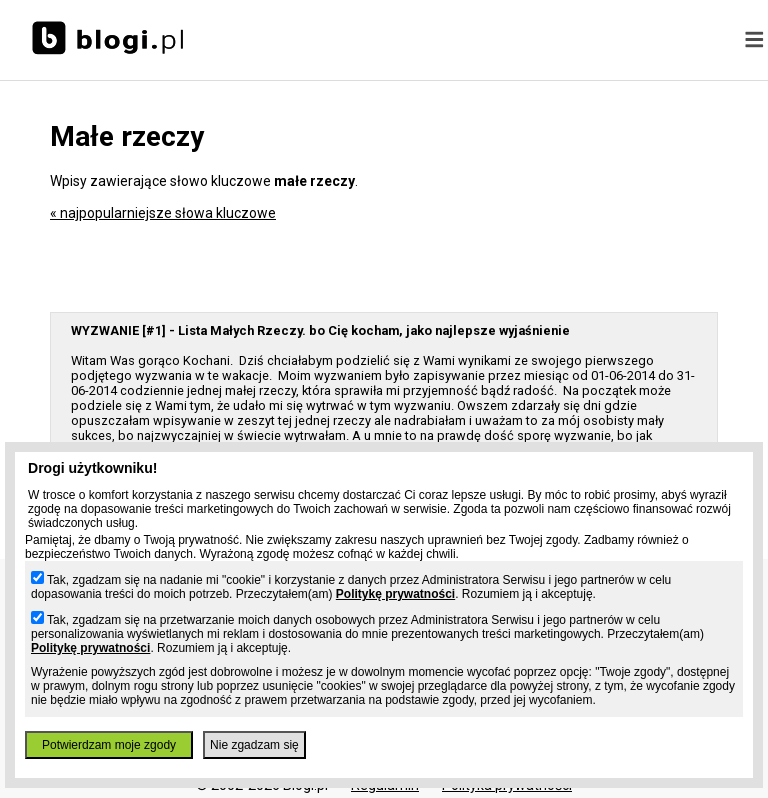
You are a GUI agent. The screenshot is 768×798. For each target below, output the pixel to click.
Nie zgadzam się (254, 745)
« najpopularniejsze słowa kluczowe (163, 213)
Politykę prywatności (395, 594)
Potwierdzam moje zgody (109, 745)
